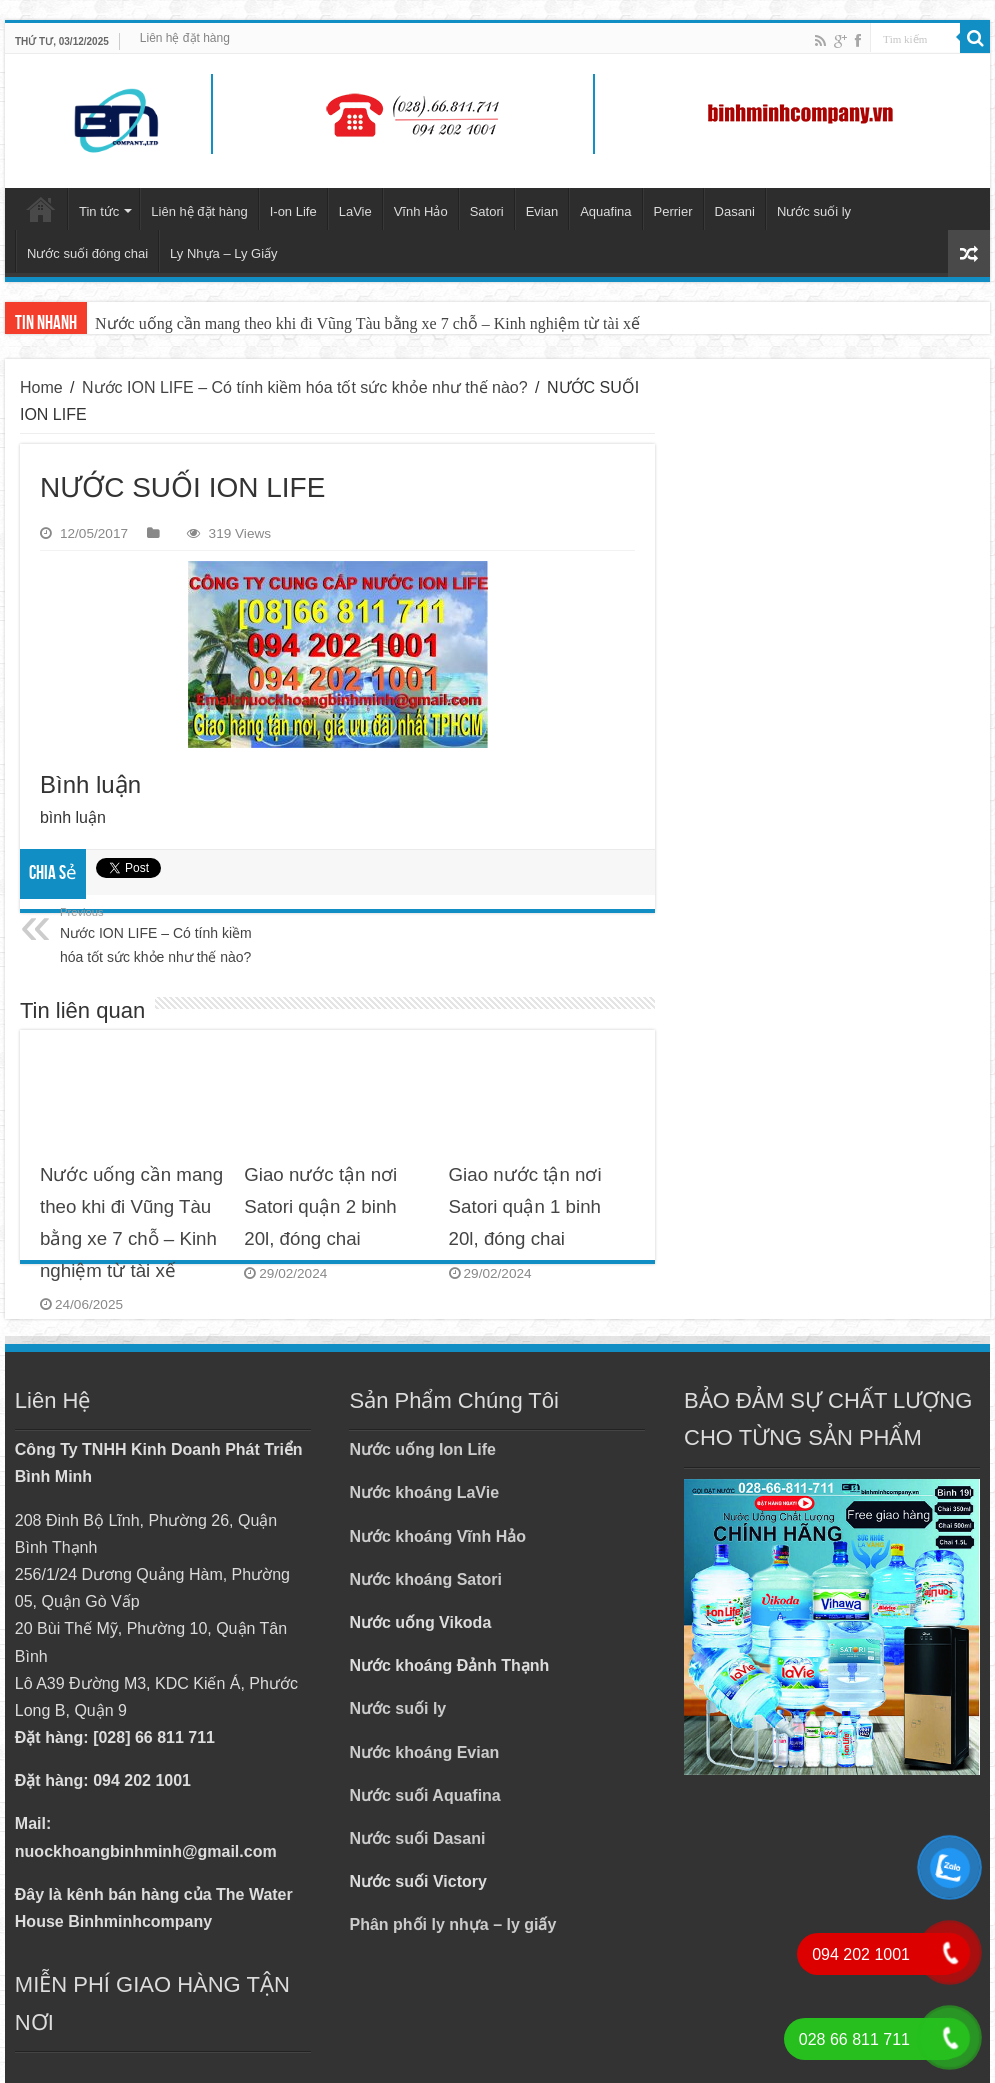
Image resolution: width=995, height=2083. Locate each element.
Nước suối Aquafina (424, 1795)
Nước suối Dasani (417, 1838)
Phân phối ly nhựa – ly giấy (452, 1924)
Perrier (673, 211)
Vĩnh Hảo (421, 211)
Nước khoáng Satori (425, 1579)
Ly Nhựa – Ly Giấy (224, 253)
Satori (487, 211)
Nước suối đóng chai (87, 253)
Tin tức (99, 211)
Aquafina (605, 211)
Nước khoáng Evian (424, 1752)
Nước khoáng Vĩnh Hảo (437, 1536)
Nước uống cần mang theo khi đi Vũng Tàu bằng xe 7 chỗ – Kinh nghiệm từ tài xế (367, 323)
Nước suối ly (814, 211)
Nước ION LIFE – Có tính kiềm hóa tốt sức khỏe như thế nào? (305, 387)
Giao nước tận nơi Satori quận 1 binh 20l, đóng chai (525, 1206)
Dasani (735, 211)
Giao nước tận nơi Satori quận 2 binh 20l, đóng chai (320, 1206)
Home (41, 387)
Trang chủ (41, 209)
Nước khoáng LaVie (424, 1492)
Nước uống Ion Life (422, 1449)
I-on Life (293, 211)
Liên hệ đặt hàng (185, 38)
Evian (542, 211)
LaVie (355, 211)
